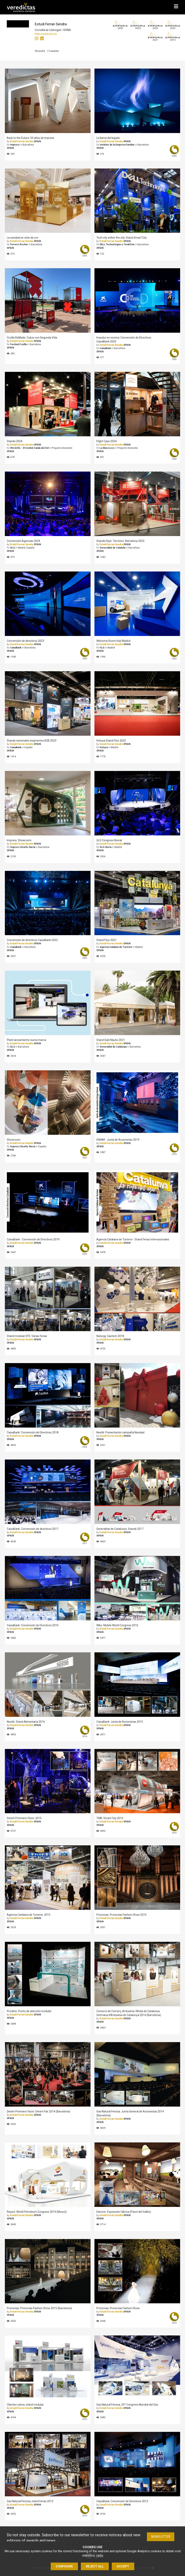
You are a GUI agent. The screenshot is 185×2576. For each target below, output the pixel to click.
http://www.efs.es (46, 33)
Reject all (95, 2566)
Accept (123, 2566)
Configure (64, 2566)
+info (99, 2555)
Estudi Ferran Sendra (21, 141)
